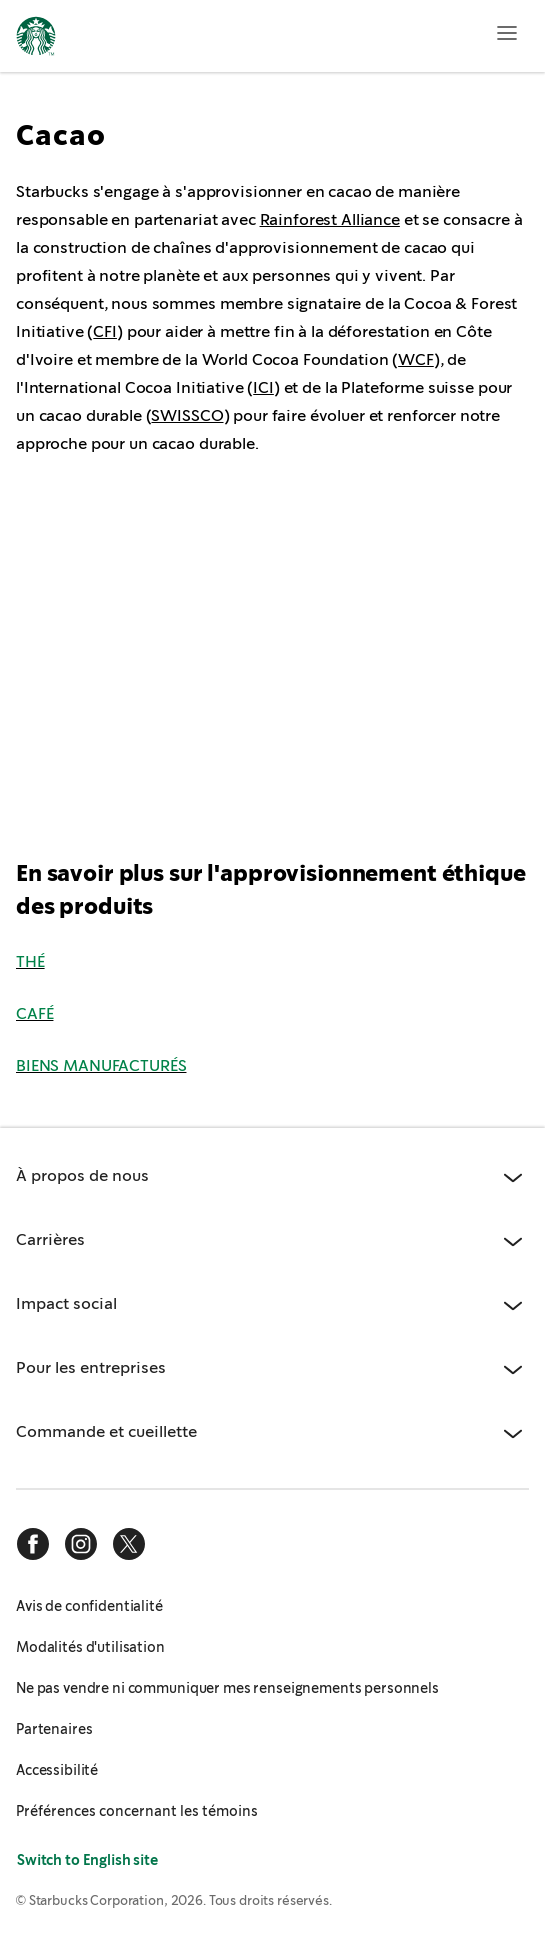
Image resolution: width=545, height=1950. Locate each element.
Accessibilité (57, 1770)
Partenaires (54, 1729)
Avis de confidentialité (89, 1606)
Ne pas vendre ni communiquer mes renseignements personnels (227, 1688)
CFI (105, 331)
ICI (263, 387)
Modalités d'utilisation (90, 1647)
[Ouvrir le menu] (507, 33)
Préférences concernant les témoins (137, 1811)
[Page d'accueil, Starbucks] (36, 39)
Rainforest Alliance (330, 219)
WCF (416, 359)
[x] (129, 1544)
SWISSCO (187, 415)
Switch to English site (87, 1860)
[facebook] (33, 1544)
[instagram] (81, 1544)
